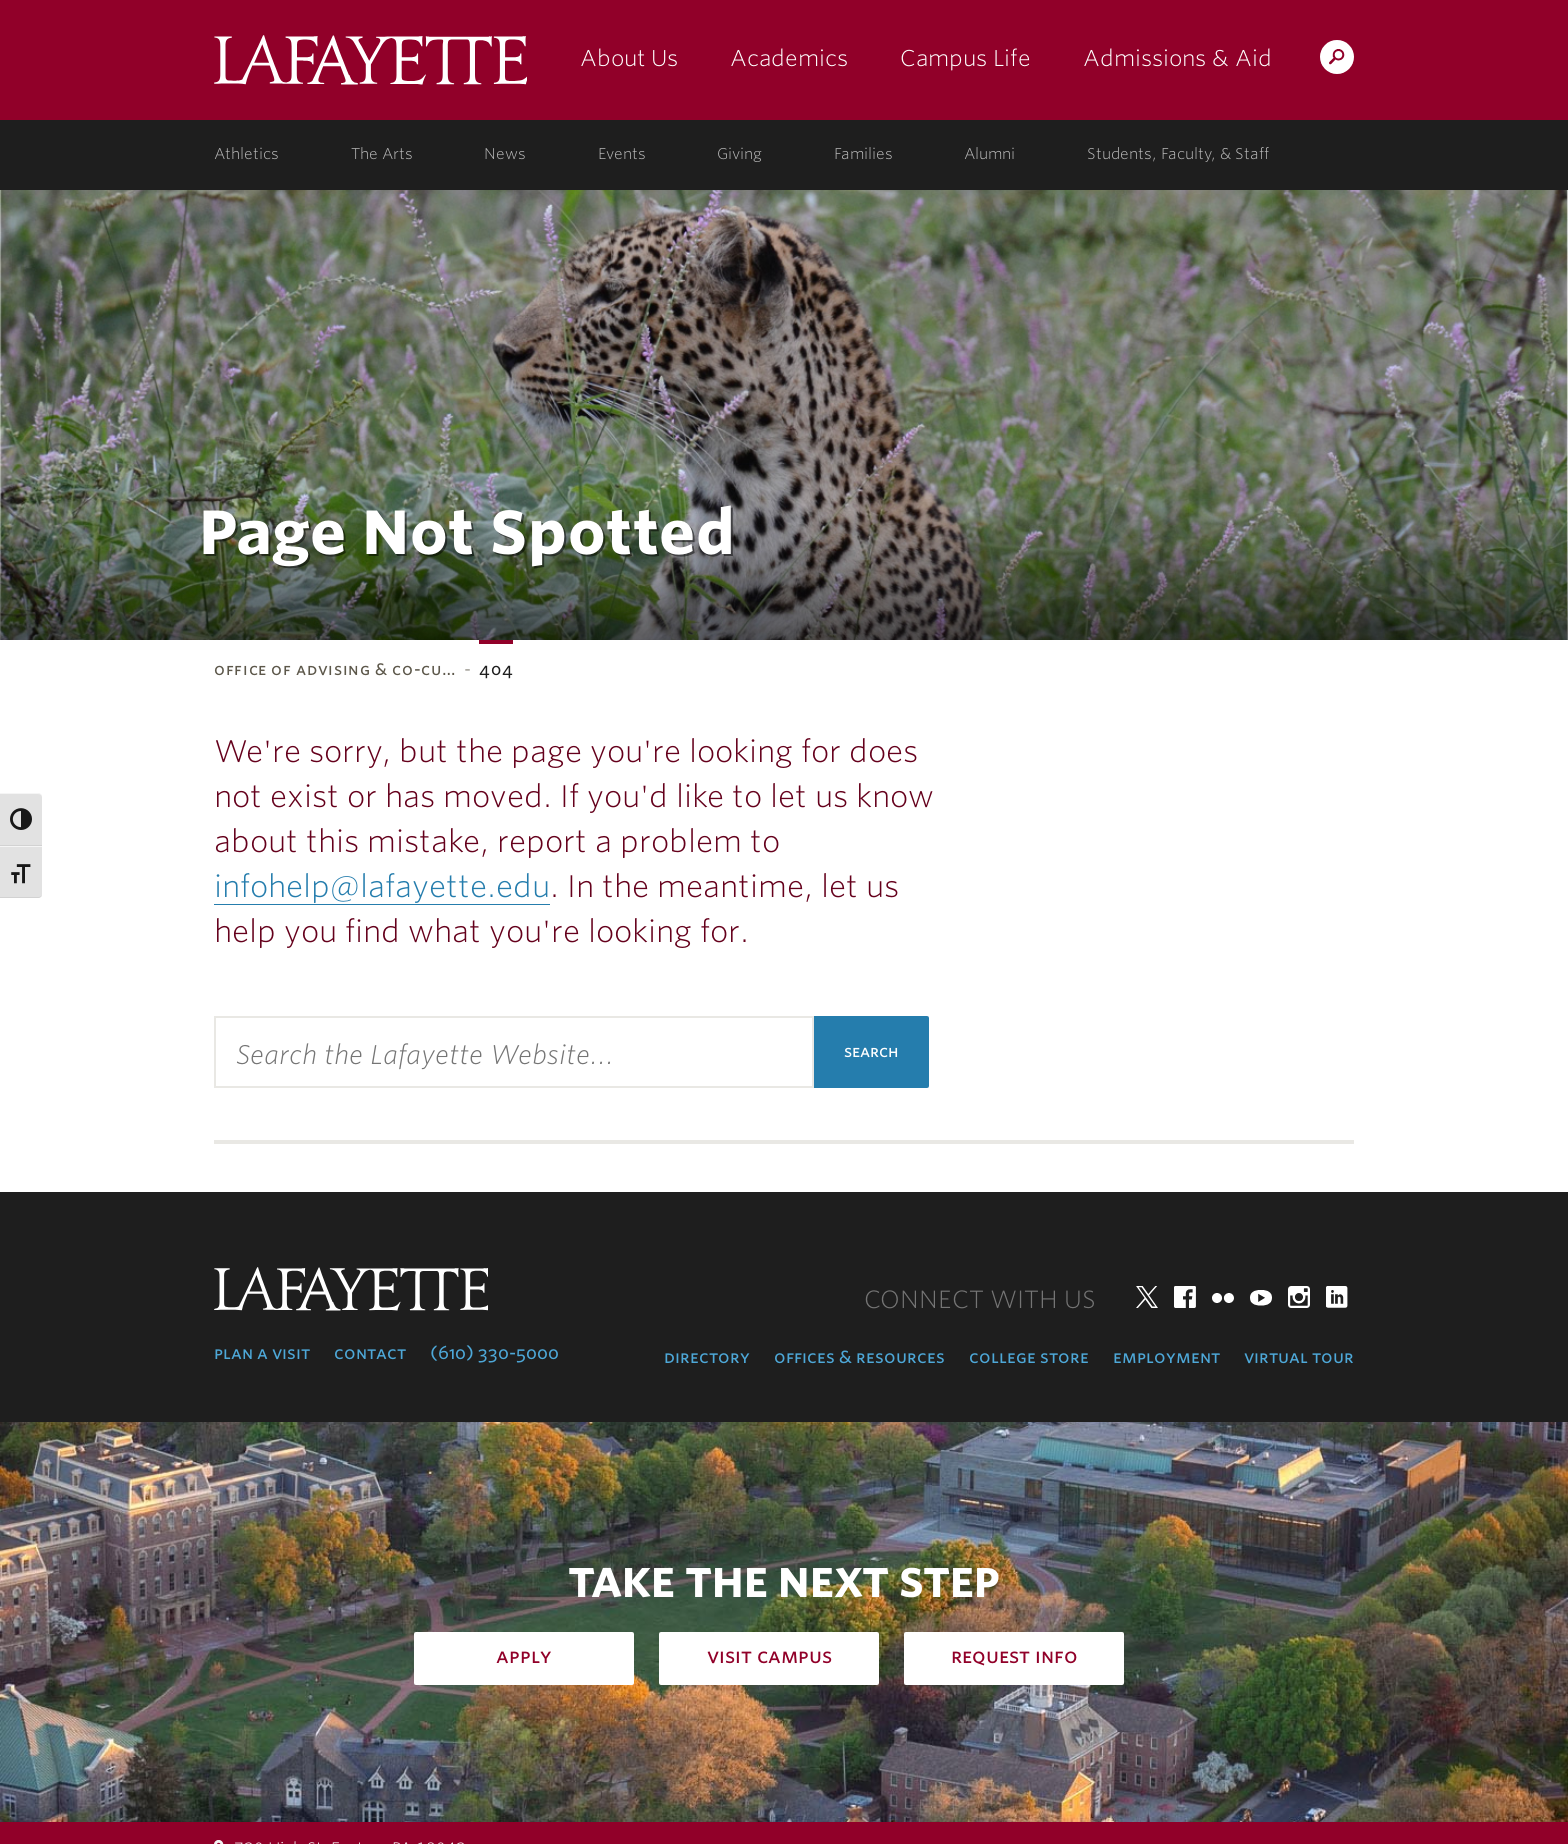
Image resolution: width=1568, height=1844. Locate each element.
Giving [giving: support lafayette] (739, 154)
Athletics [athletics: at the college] (246, 154)
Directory (707, 1357)
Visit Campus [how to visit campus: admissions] (769, 1656)
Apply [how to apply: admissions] (524, 1656)
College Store (1029, 1357)
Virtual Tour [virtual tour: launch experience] (1299, 1357)
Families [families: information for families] (863, 154)
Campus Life (965, 58)
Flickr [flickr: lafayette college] (1223, 1297)
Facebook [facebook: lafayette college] (1185, 1297)
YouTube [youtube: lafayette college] (1261, 1297)
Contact (370, 1353)
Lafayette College (370, 67)
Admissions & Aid (1177, 58)
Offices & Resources (859, 1357)
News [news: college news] (505, 154)
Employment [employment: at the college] (1166, 1357)
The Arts (382, 154)
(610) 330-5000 (494, 1353)
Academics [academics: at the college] (789, 58)
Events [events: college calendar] (622, 154)
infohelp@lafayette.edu (382, 886)
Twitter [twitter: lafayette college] (1147, 1297)
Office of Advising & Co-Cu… (335, 669)
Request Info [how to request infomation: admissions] (1014, 1656)
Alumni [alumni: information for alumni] (989, 154)
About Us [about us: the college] (629, 58)
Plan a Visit (262, 1353)
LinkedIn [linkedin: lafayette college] (1337, 1297)
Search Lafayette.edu (1337, 60)
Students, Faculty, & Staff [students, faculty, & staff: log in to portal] (1178, 154)
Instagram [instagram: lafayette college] (1299, 1297)
